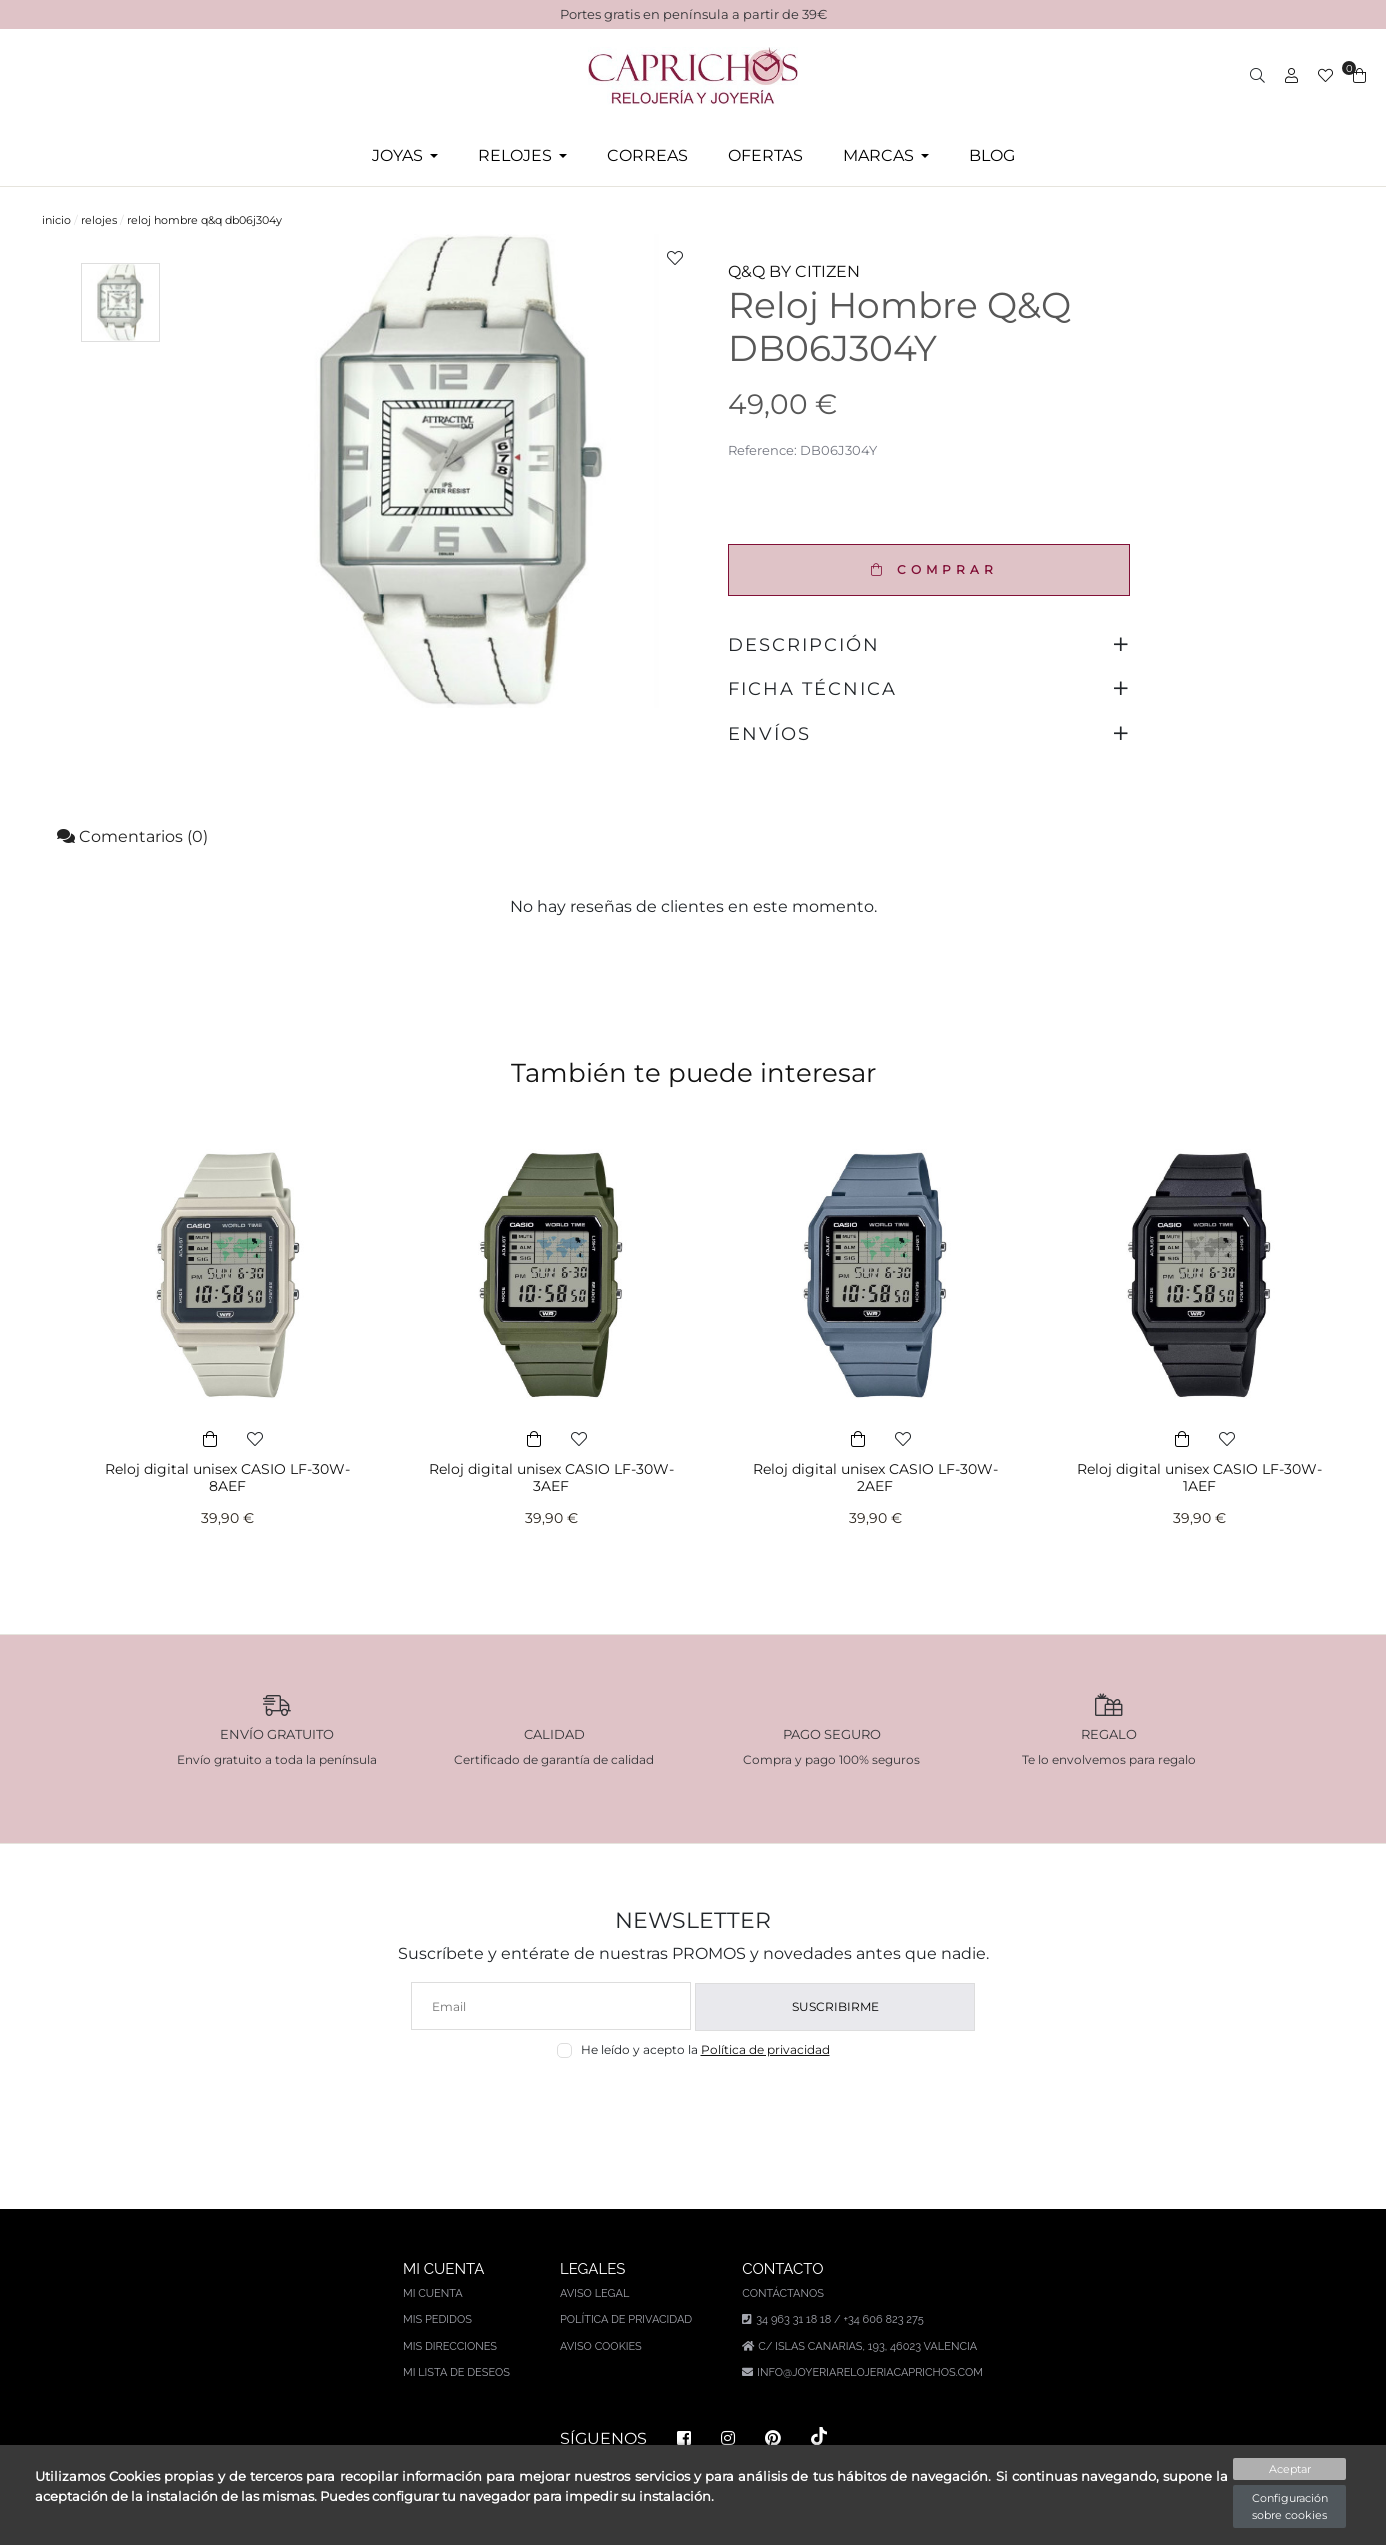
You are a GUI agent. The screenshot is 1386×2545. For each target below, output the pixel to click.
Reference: (762, 450)
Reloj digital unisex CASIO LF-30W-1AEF (1199, 1477)
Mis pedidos (437, 2319)
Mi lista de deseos (456, 2372)
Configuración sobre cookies (1290, 2506)
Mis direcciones (450, 2346)
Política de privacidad (765, 2049)
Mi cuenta (433, 2293)
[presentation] (693, 2105)
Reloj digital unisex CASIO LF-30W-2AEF (875, 1477)
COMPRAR (929, 569)
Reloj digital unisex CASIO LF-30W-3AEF (551, 1477)
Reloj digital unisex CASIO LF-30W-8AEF (227, 1477)
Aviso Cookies (601, 2346)
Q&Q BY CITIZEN (794, 271)
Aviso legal (594, 2293)
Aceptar (1290, 2469)
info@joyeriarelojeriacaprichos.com (870, 2372)
